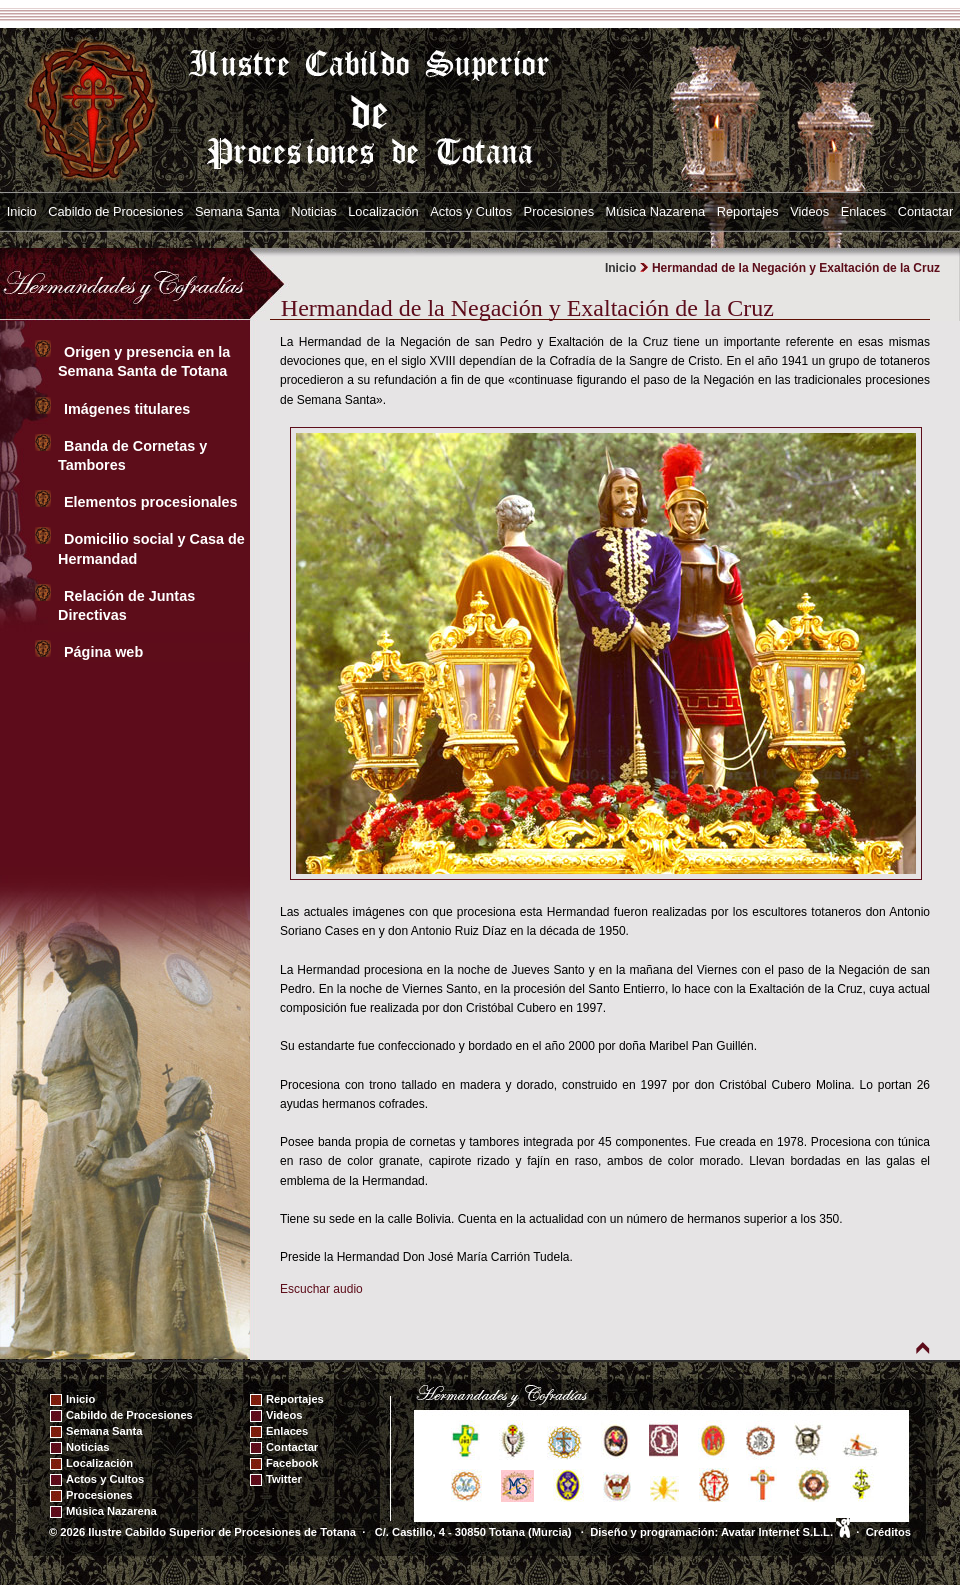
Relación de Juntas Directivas (126, 605)
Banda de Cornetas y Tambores (132, 455)
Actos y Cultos (471, 211)
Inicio (22, 211)
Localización (383, 211)
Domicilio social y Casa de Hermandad (151, 548)
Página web (105, 652)
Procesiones (559, 211)
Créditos (888, 1532)
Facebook (292, 1463)
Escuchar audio (321, 1289)
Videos (809, 211)
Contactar (925, 211)
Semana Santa (237, 211)
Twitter (284, 1479)
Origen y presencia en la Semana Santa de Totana (146, 361)
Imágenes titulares (129, 409)
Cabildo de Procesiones (115, 211)
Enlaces (864, 211)
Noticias (314, 211)
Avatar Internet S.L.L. (785, 1532)
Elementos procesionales (153, 502)
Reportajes (748, 211)
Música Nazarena (656, 211)
